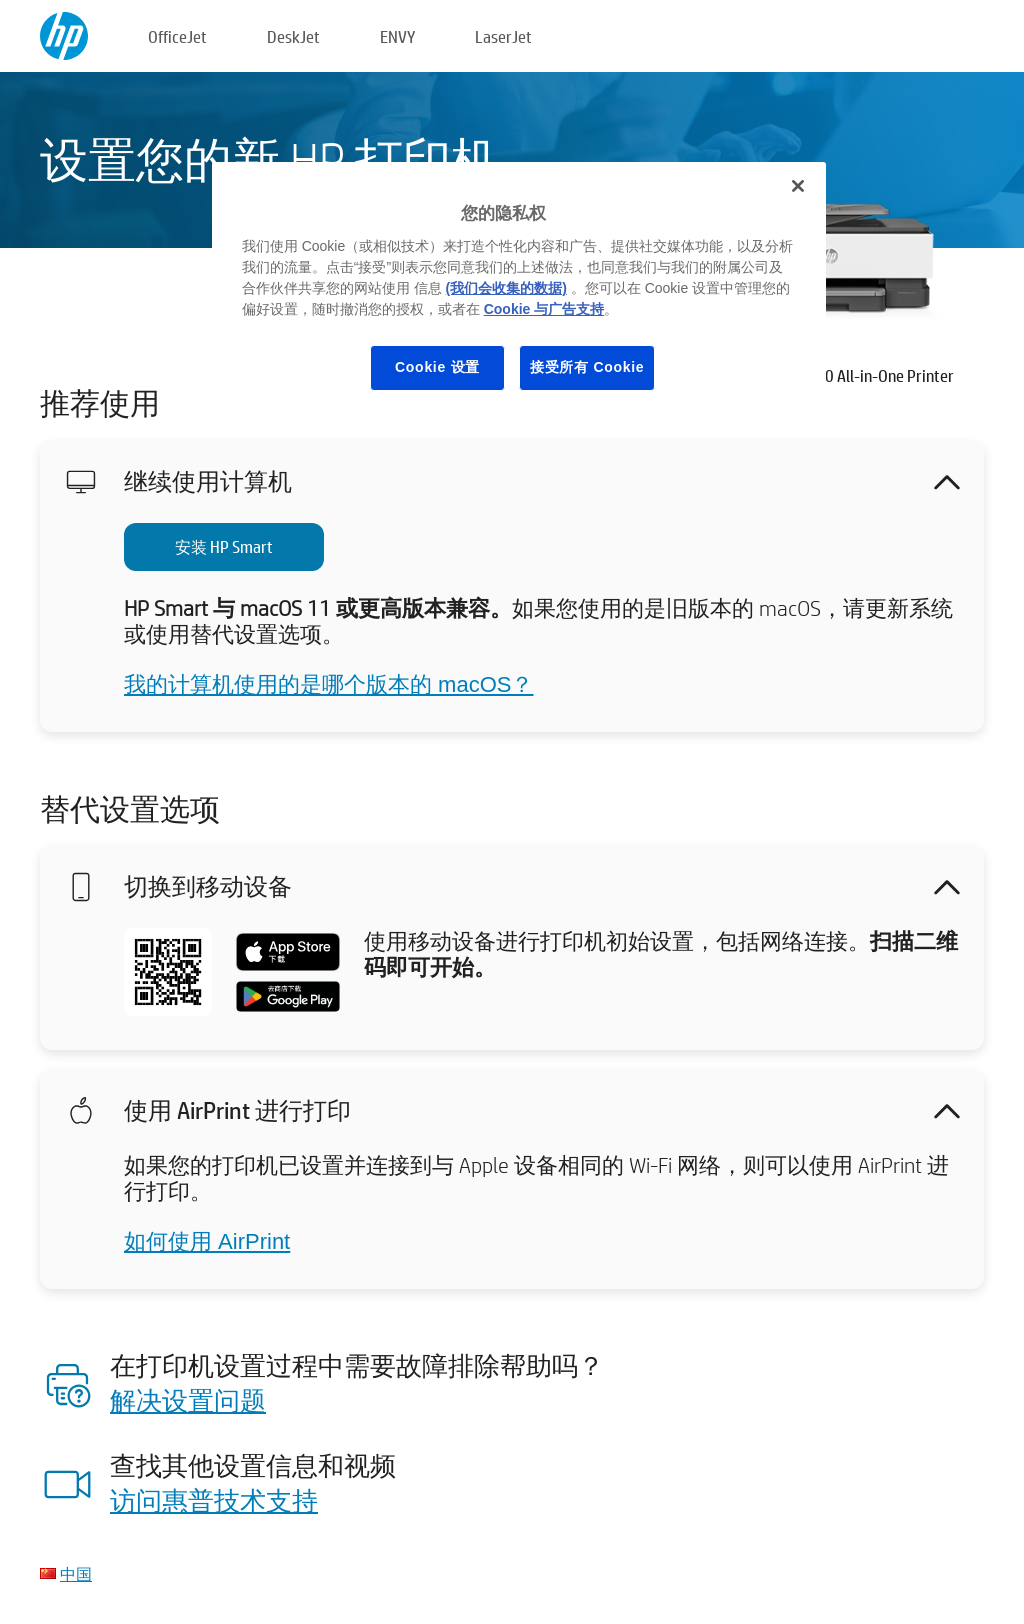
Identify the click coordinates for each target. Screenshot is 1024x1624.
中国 (76, 1573)
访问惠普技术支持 (214, 1500)
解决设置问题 (188, 1400)
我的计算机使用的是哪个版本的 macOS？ (328, 684)
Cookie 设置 (437, 367)
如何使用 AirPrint (207, 1241)
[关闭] (798, 186)
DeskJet (293, 36)
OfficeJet (177, 36)
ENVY (397, 36)
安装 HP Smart (224, 546)
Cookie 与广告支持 (544, 309)
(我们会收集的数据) (506, 288)
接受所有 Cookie (587, 367)
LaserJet (503, 36)
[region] (519, 291)
